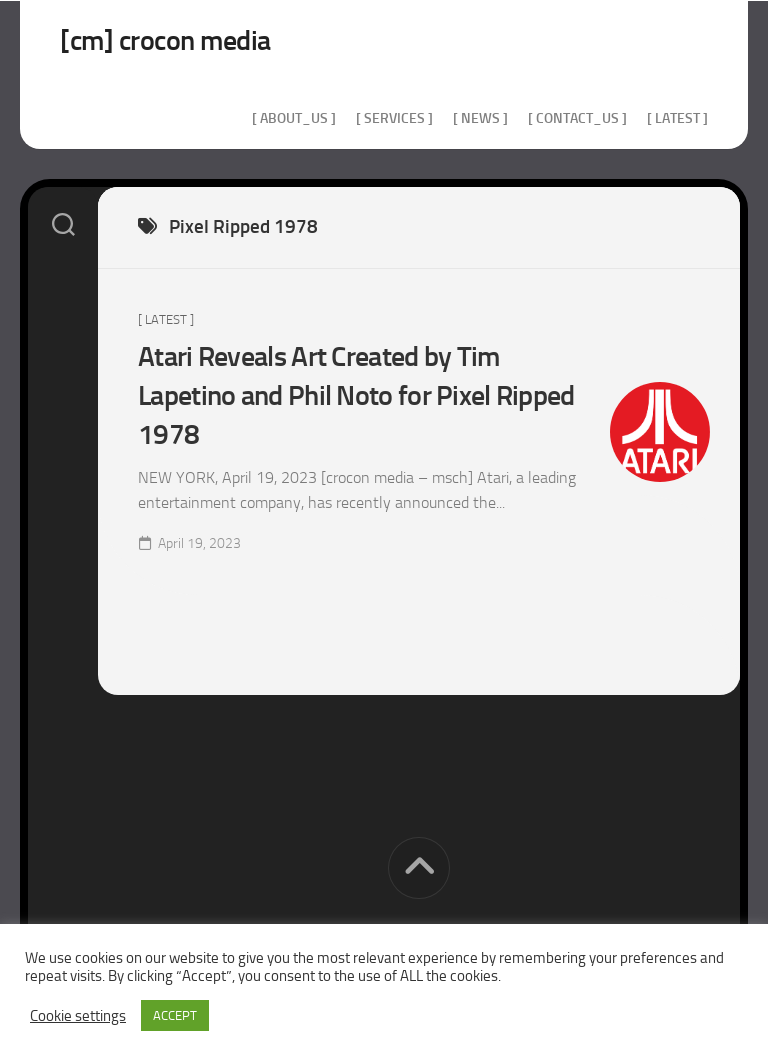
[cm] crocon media (165, 40)
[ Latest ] (677, 118)
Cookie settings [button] (78, 1016)
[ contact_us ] (577, 118)
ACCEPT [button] (175, 1015)
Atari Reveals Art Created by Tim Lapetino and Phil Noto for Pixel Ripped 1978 (356, 395)
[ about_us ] (294, 118)
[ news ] (480, 118)
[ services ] (394, 118)
